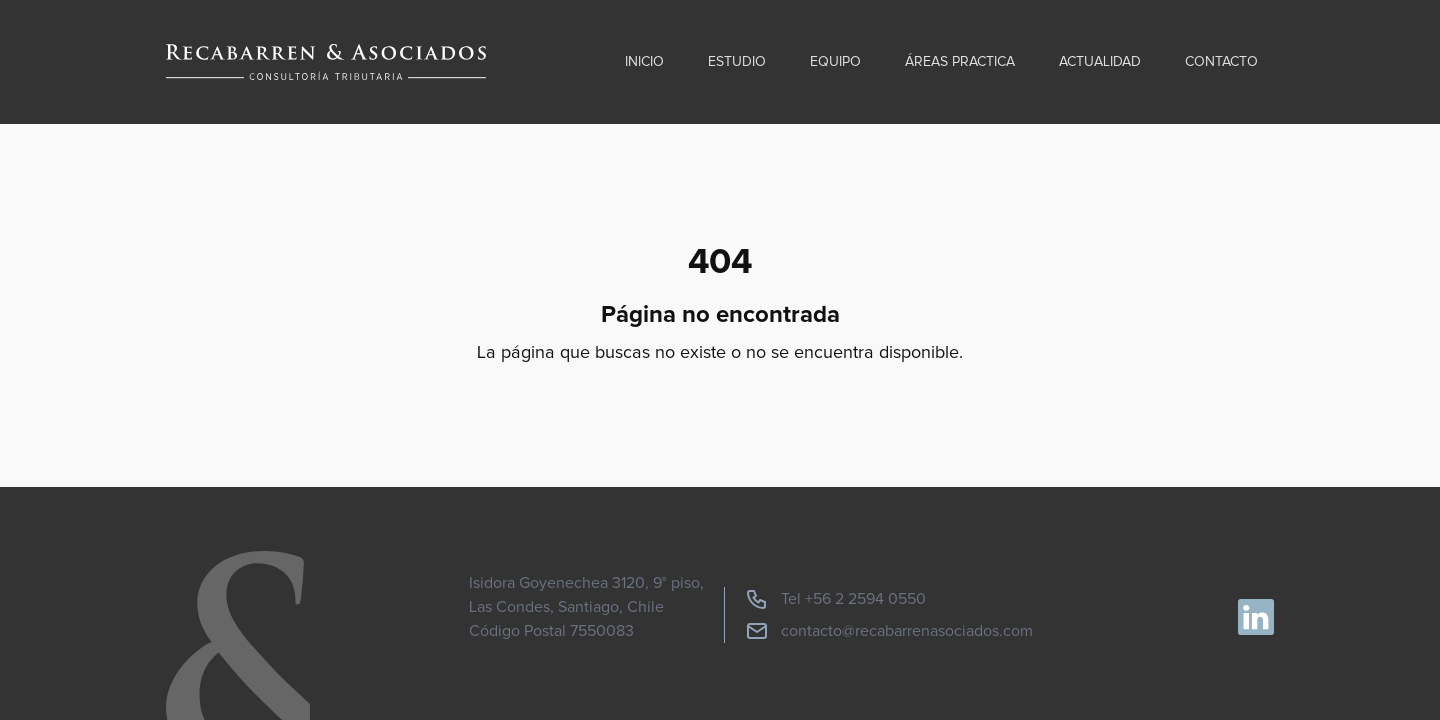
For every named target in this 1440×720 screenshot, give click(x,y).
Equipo (835, 62)
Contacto (1221, 62)
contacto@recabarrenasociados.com (889, 631)
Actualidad (1100, 62)
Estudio (737, 62)
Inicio (644, 62)
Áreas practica (960, 62)
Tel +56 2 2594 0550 (835, 599)
